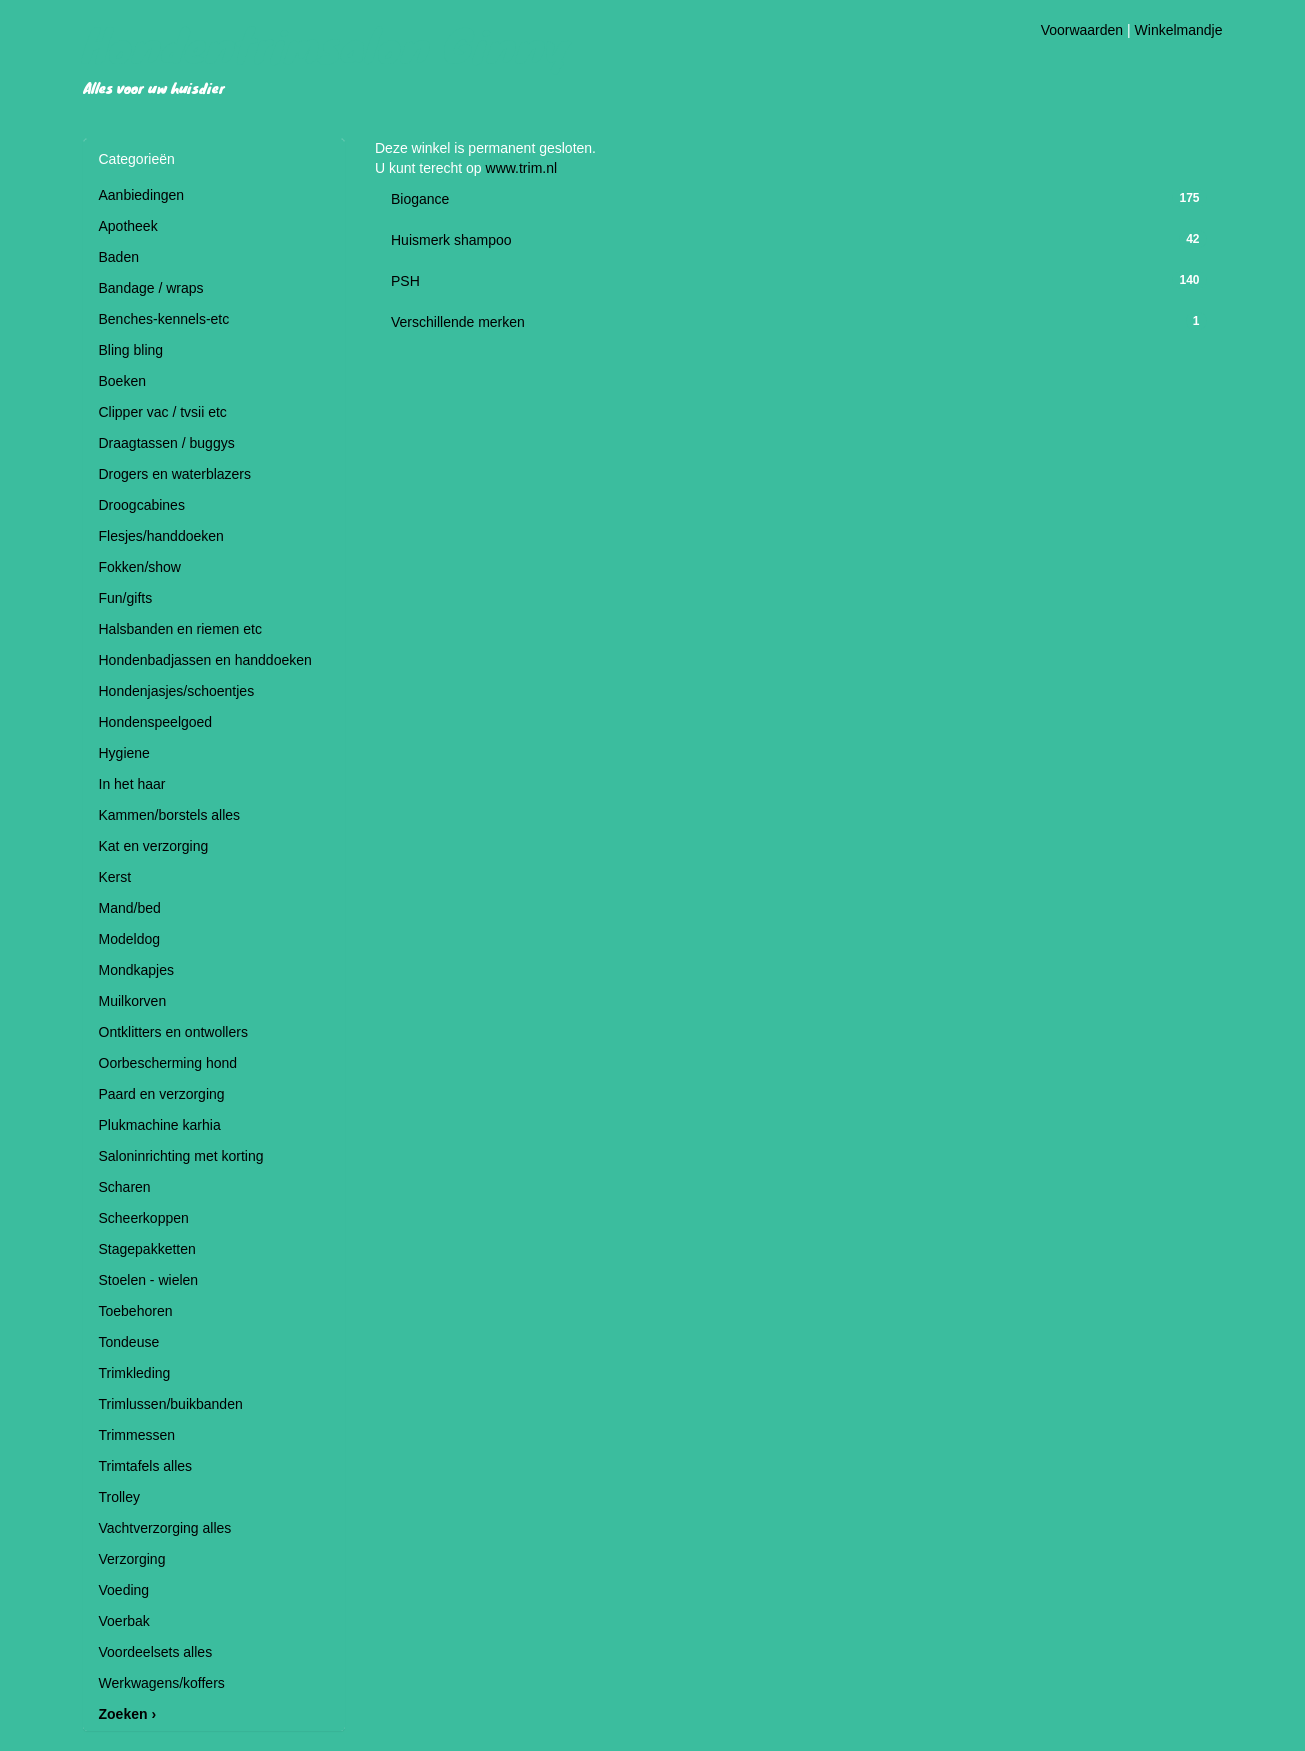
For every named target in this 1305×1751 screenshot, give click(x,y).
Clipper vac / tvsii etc (163, 412)
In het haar (132, 784)
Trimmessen (137, 1435)
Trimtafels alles (146, 1466)
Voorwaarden (1082, 30)
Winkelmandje (1179, 30)
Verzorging (132, 1559)
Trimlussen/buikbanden (171, 1404)
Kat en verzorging (154, 846)
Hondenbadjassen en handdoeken (205, 660)
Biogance (420, 199)
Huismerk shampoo (451, 240)
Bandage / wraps (151, 288)
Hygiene (124, 753)
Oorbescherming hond (168, 1063)
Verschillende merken (458, 322)
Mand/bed (130, 908)
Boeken (122, 381)
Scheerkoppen (144, 1218)
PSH (405, 281)
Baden (119, 257)
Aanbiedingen (142, 195)
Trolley (120, 1497)
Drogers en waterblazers (175, 474)
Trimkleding (135, 1373)
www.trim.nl (522, 168)
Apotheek (128, 226)
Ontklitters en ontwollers (173, 1032)
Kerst (115, 877)
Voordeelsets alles (156, 1652)
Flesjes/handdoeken (161, 536)
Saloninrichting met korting (181, 1156)
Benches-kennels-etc (164, 319)
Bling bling (131, 350)
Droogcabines (142, 505)
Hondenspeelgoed (156, 722)
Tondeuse (129, 1342)
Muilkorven (133, 1001)
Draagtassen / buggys (167, 443)
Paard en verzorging (162, 1094)
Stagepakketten (147, 1249)
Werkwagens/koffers (162, 1683)
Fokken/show (140, 567)
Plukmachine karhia (160, 1125)
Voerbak (124, 1621)
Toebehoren (136, 1311)
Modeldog (130, 939)
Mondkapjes (137, 970)
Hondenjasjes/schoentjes (177, 691)
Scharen (125, 1187)
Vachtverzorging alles (165, 1528)
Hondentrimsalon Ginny (327, 44)
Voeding (124, 1590)
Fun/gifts (126, 598)
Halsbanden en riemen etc (180, 629)
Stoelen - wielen (149, 1280)
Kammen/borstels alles (170, 815)
